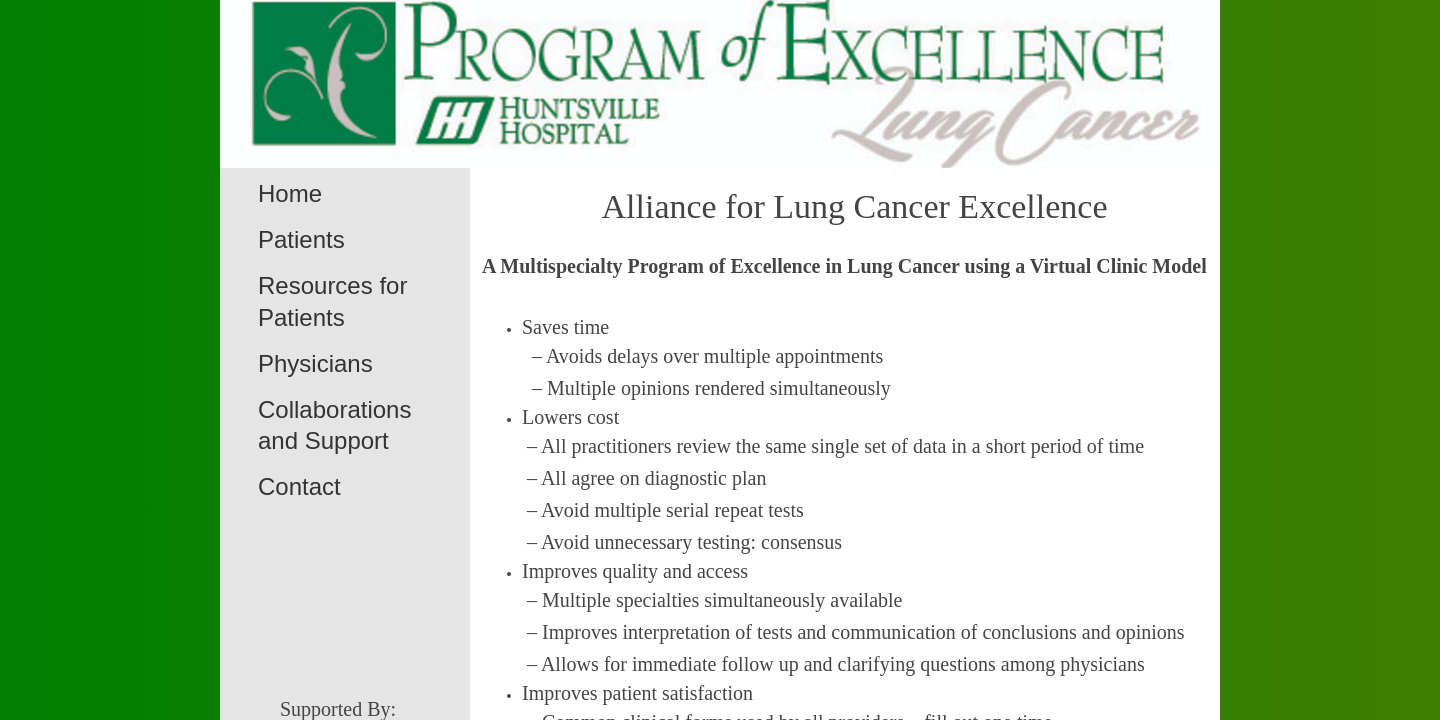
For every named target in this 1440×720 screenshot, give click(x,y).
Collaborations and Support (334, 425)
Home (290, 193)
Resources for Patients (332, 301)
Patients (301, 239)
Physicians (315, 363)
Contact (299, 486)
